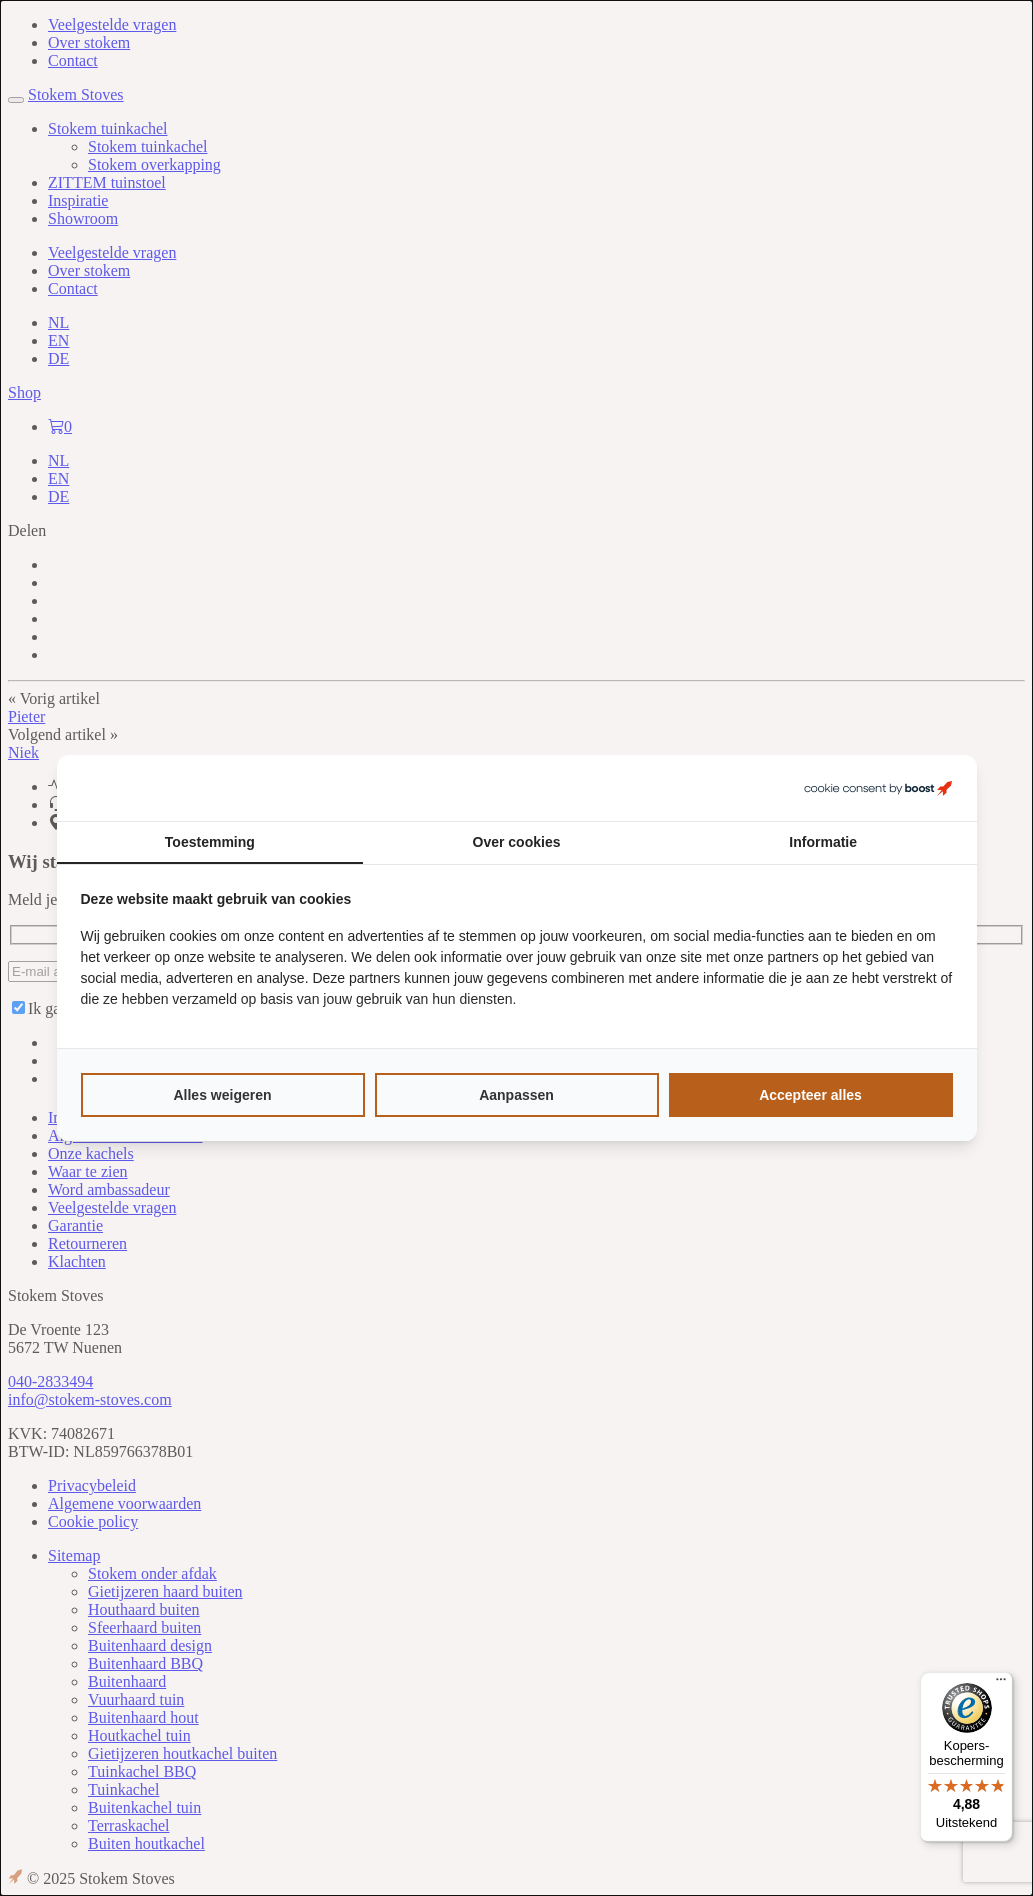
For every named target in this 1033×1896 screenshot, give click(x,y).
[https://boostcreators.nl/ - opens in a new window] (878, 788)
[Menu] (1001, 1684)
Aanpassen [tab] (516, 1095)
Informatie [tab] (823, 842)
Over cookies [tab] (517, 842)
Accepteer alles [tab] (810, 1095)
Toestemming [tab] (210, 842)
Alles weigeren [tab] (222, 1095)
